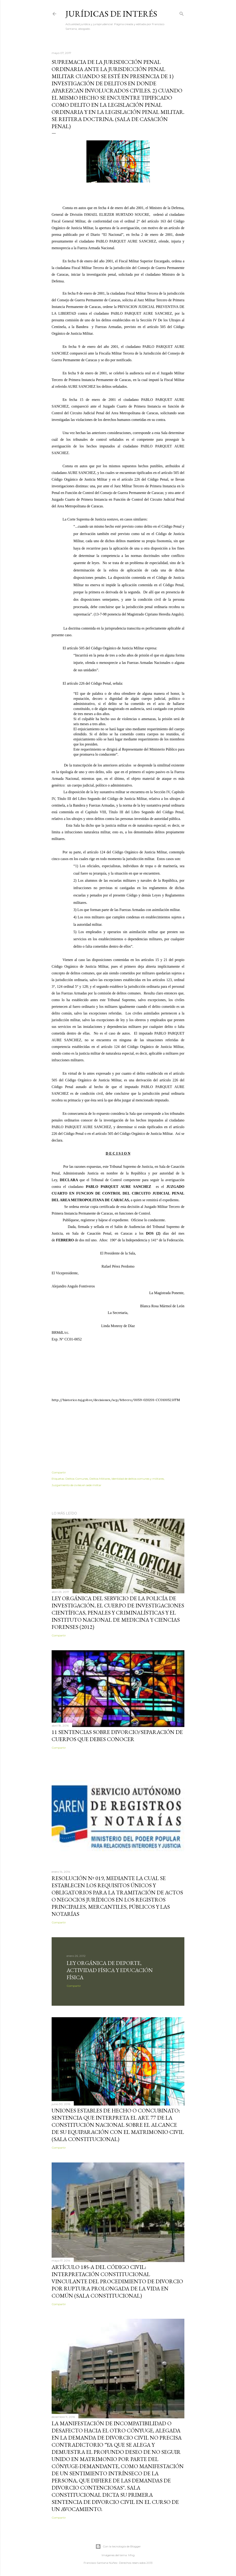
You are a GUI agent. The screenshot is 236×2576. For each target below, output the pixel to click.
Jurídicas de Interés (111, 13)
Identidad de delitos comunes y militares (138, 1478)
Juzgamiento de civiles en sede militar (76, 1485)
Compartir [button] (59, 1472)
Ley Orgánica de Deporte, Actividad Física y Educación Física (110, 1970)
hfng (131, 2555)
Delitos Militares (99, 1478)
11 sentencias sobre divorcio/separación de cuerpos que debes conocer (117, 1735)
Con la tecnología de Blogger (118, 2546)
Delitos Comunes (76, 1478)
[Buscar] (181, 12)
